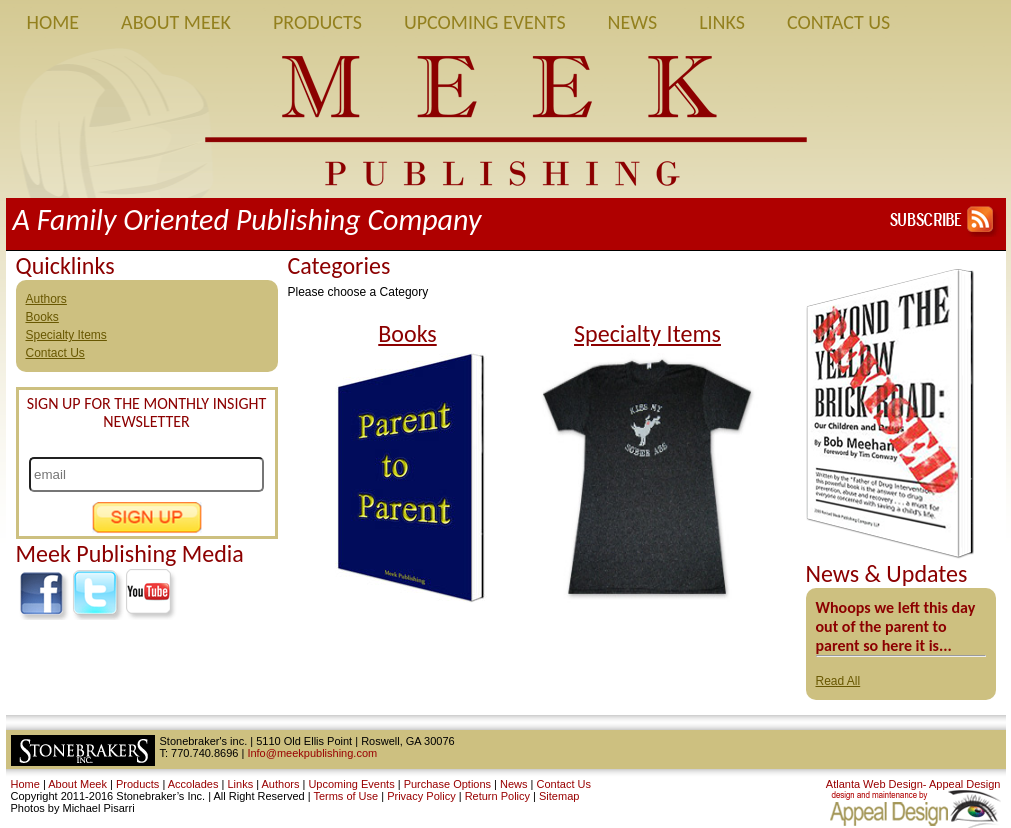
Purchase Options (447, 784)
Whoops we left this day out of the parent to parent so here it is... (896, 626)
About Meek (176, 22)
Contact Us (838, 22)
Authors (46, 299)
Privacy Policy (421, 796)
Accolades (193, 784)
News (633, 22)
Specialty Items (66, 335)
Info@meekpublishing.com (312, 753)
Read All (838, 681)
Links (722, 22)
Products (317, 22)
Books (42, 317)
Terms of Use (345, 796)
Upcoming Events (485, 22)
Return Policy (497, 796)
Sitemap (559, 796)
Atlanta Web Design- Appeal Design (913, 784)
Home (53, 22)
